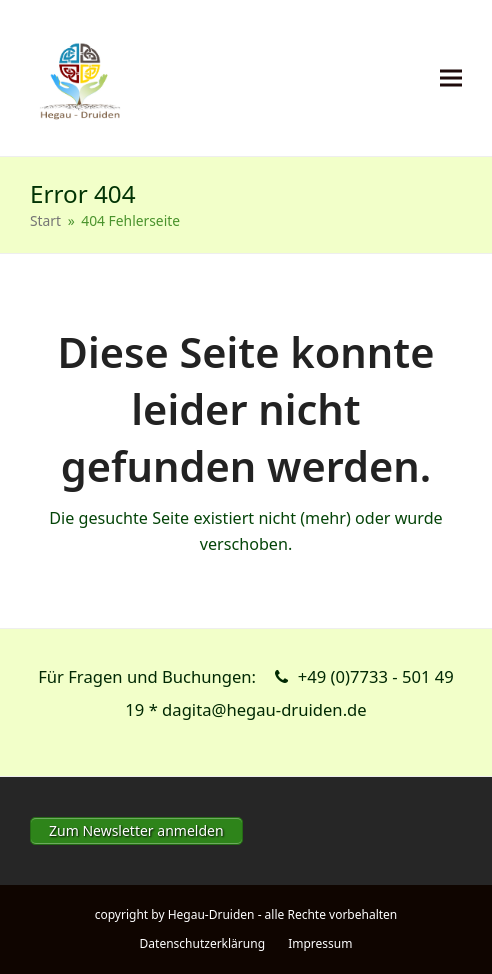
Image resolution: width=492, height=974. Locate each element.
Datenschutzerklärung (202, 943)
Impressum (320, 943)
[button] (451, 78)
